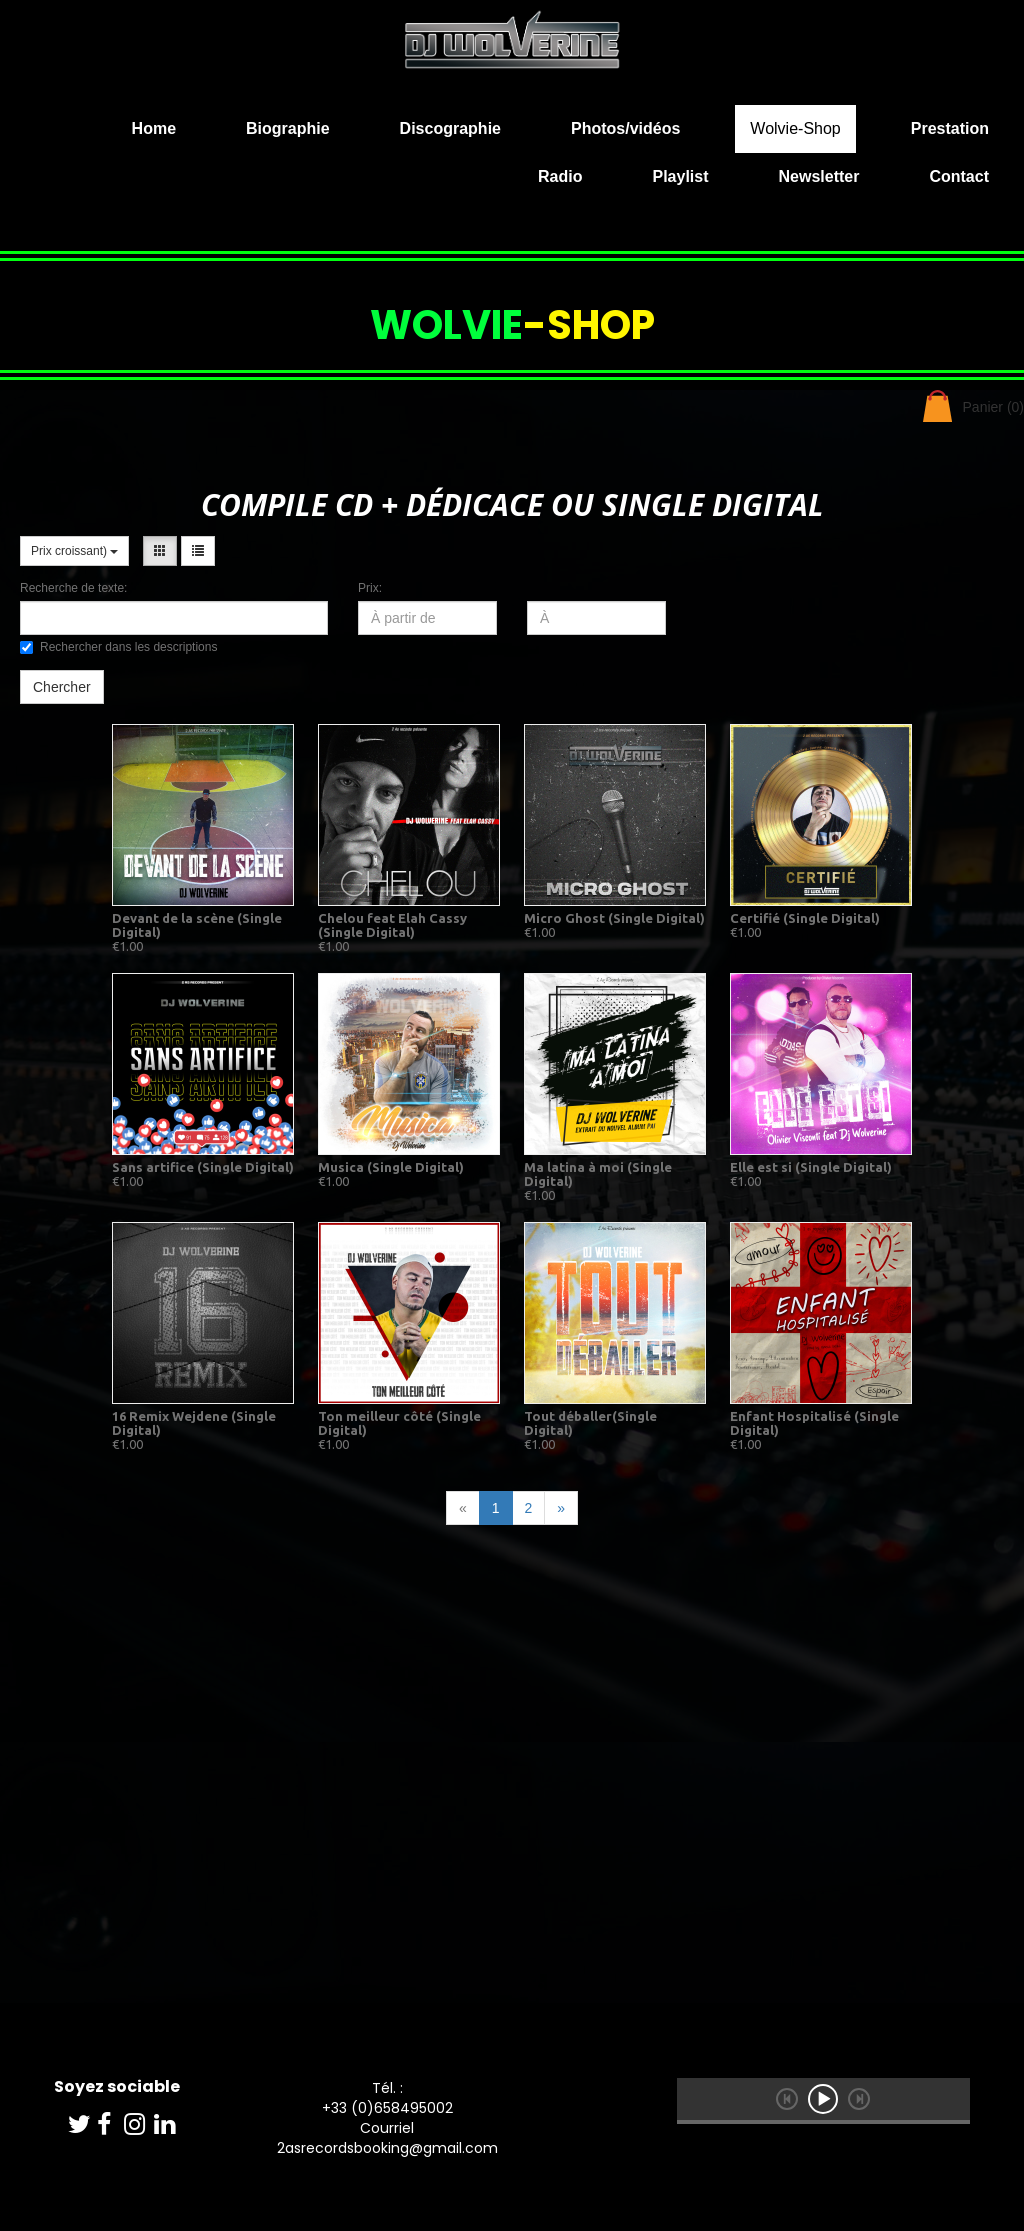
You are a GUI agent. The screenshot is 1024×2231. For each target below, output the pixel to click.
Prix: (370, 588)
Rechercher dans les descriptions (118, 647)
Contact (959, 176)
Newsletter (819, 176)
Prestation (950, 128)
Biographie (288, 128)
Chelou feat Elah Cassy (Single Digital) (392, 925)
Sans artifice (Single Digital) (203, 1167)
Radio (560, 176)
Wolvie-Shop (795, 128)
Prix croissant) (74, 551)
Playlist (680, 176)
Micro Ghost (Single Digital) (614, 918)
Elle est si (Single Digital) (811, 1167)
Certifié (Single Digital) (805, 918)
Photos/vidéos (625, 128)
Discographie (450, 128)
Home (154, 128)
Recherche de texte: (73, 588)
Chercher (62, 687)
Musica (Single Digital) (391, 1167)
